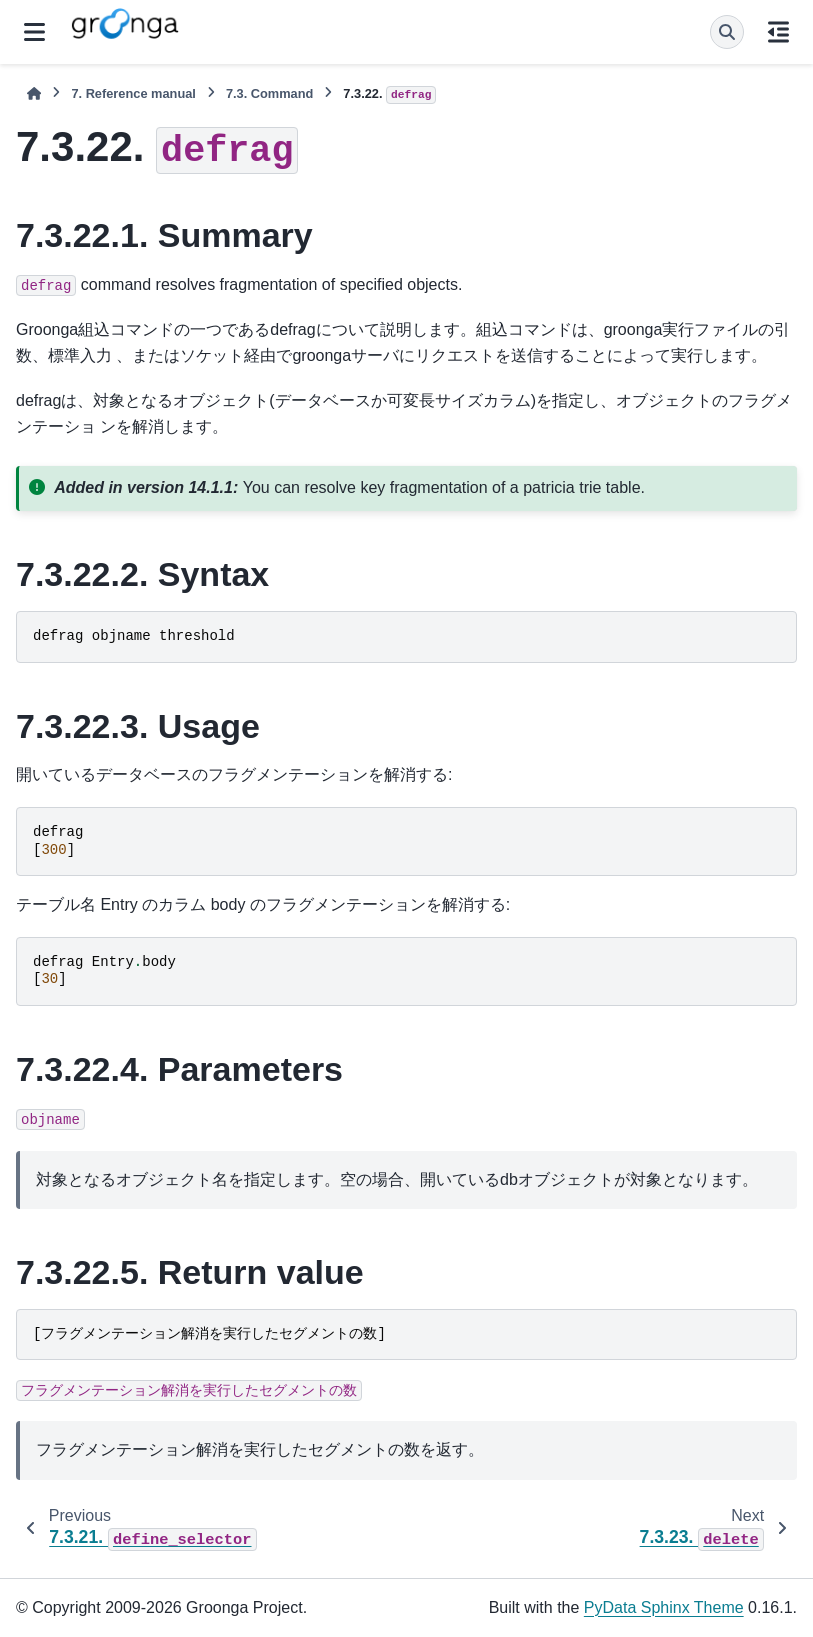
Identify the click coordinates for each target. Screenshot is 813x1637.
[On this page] (778, 32)
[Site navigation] (34, 32)
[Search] (727, 32)
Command (269, 93)
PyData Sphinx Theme (664, 1607)
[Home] (34, 93)
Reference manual (133, 93)
